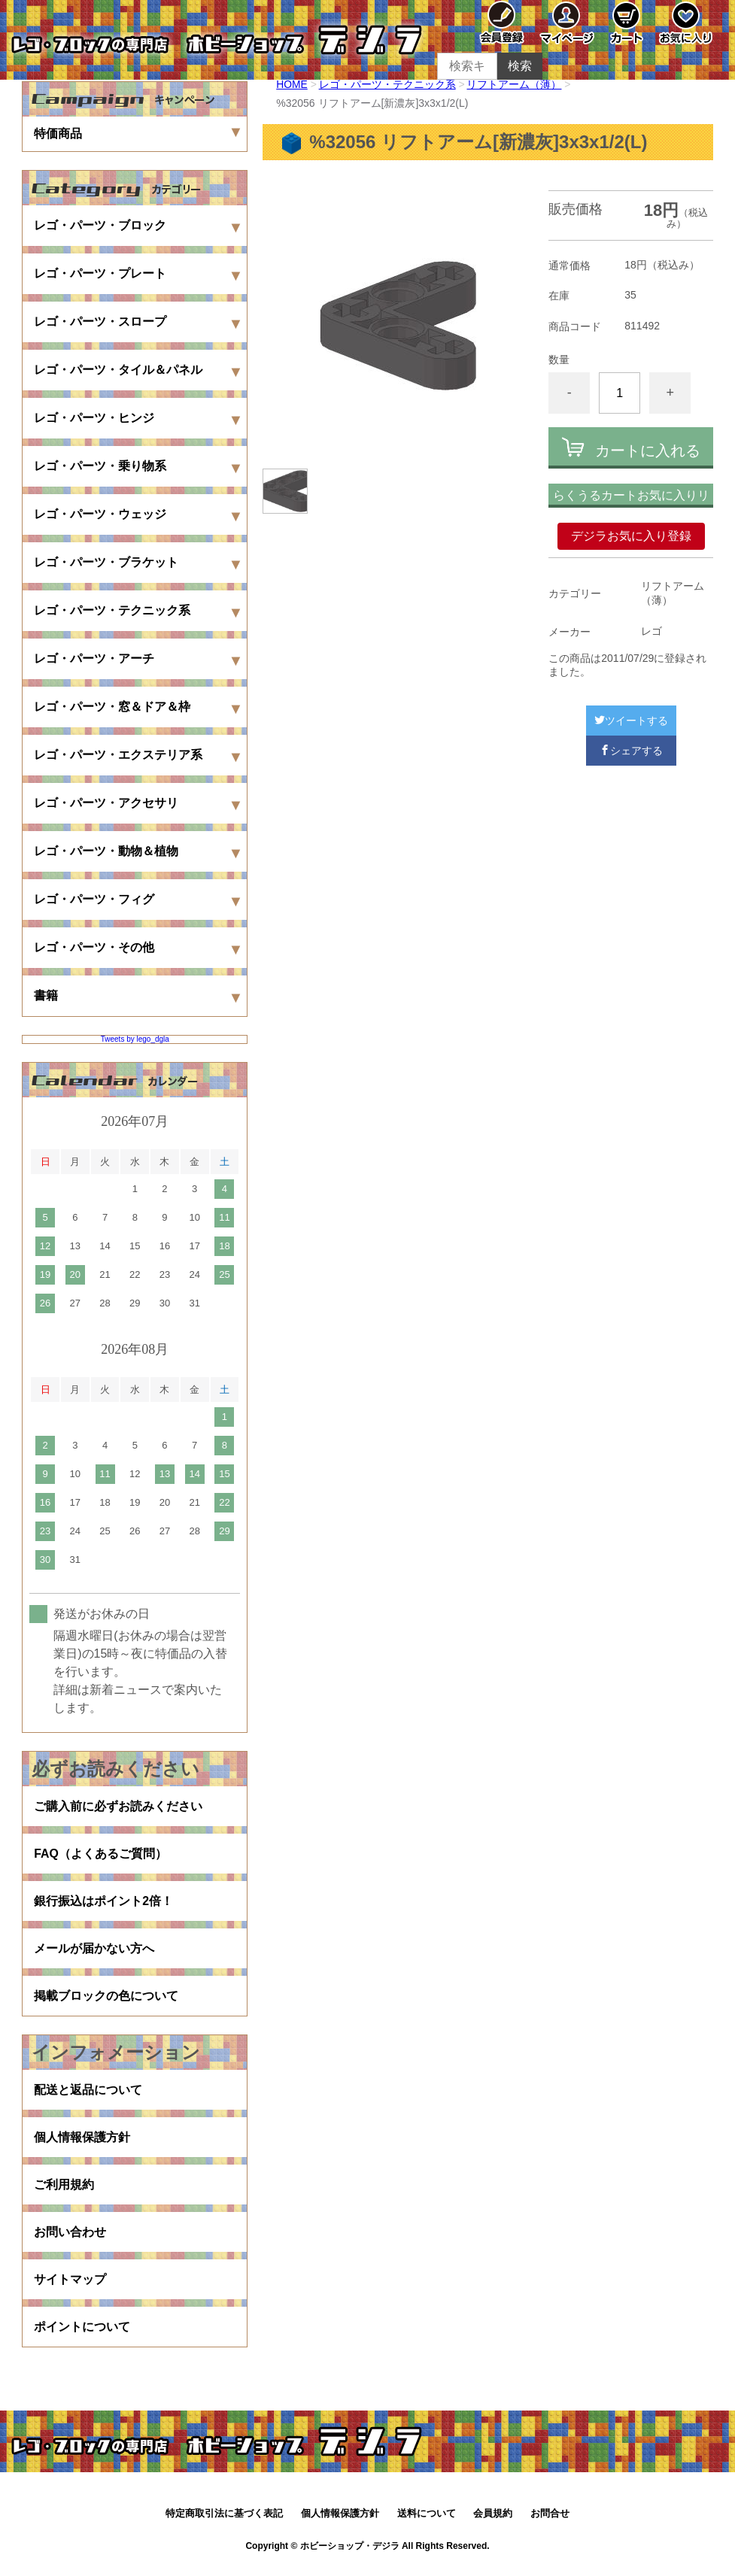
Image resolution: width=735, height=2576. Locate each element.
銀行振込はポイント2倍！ (103, 1902)
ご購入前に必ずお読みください (118, 1806)
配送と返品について (88, 2093)
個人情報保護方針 (82, 2141)
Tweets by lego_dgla (135, 1039)
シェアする (631, 751)
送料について (426, 2521)
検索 (520, 65)
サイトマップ (70, 2286)
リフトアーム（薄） (514, 84)
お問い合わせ (70, 2238)
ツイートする (631, 721)
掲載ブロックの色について (106, 1998)
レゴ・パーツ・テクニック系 (387, 84)
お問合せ (549, 2521)
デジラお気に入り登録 (631, 535)
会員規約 (492, 2521)
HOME (292, 84)
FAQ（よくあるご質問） (100, 1854)
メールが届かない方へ (94, 1950)
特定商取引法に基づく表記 (224, 2521)
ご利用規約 (64, 2189)
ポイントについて (82, 2334)
